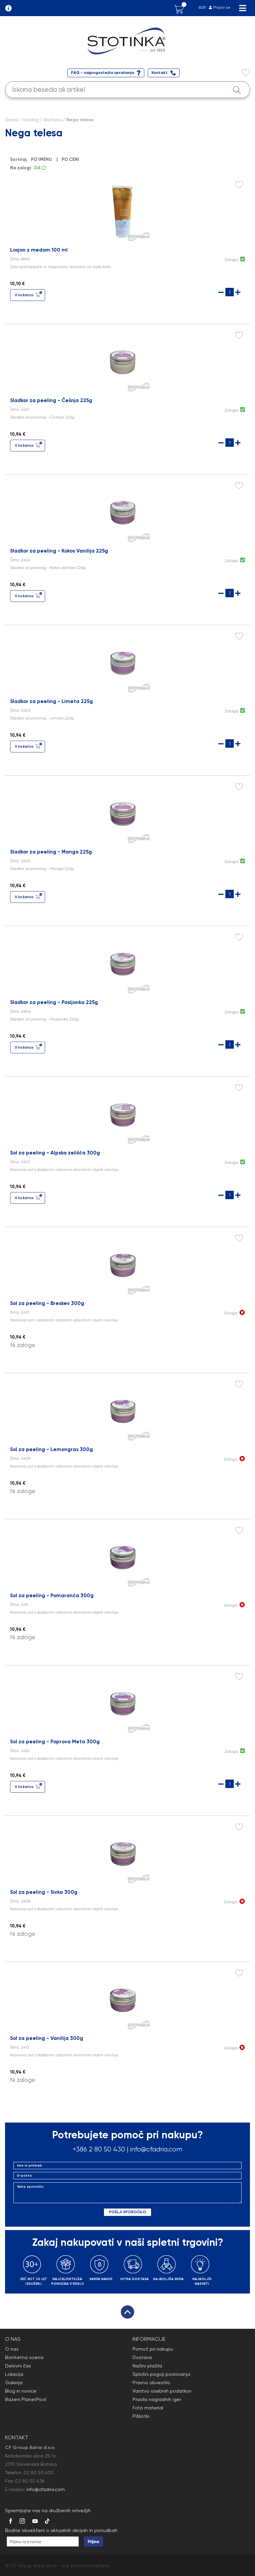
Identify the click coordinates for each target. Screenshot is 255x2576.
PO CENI (71, 159)
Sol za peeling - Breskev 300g (47, 1303)
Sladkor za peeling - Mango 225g (51, 852)
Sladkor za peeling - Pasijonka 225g (54, 1002)
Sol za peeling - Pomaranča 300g (52, 1595)
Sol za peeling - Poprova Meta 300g (55, 1742)
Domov (12, 119)
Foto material (148, 2407)
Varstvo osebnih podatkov (162, 2391)
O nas (12, 2349)
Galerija (14, 2382)
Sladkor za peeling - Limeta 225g (51, 701)
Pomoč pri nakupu (153, 2349)
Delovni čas (18, 2365)
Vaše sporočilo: (127, 2192)
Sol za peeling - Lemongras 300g (51, 1449)
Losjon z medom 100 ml (39, 250)
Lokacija (14, 2374)
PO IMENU (42, 159)
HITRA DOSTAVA (134, 2279)
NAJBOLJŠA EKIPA (168, 2279)
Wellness (52, 119)
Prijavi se (221, 7)
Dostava (142, 2357)
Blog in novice (20, 2391)
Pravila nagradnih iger (157, 2399)
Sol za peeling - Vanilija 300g (46, 2038)
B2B (202, 7)
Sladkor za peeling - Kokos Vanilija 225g (59, 551)
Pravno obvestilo (151, 2382)
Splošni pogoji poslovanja (161, 2374)
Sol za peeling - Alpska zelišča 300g (55, 1153)
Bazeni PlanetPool (25, 2399)
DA (39, 167)
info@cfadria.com (156, 2149)
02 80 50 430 (38, 2472)
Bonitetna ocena (24, 2357)
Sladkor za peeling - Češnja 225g (51, 400)
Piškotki (141, 2416)
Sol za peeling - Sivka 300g (43, 1892)
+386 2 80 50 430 (99, 2149)
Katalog (31, 119)
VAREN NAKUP (101, 2279)
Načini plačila (147, 2365)
